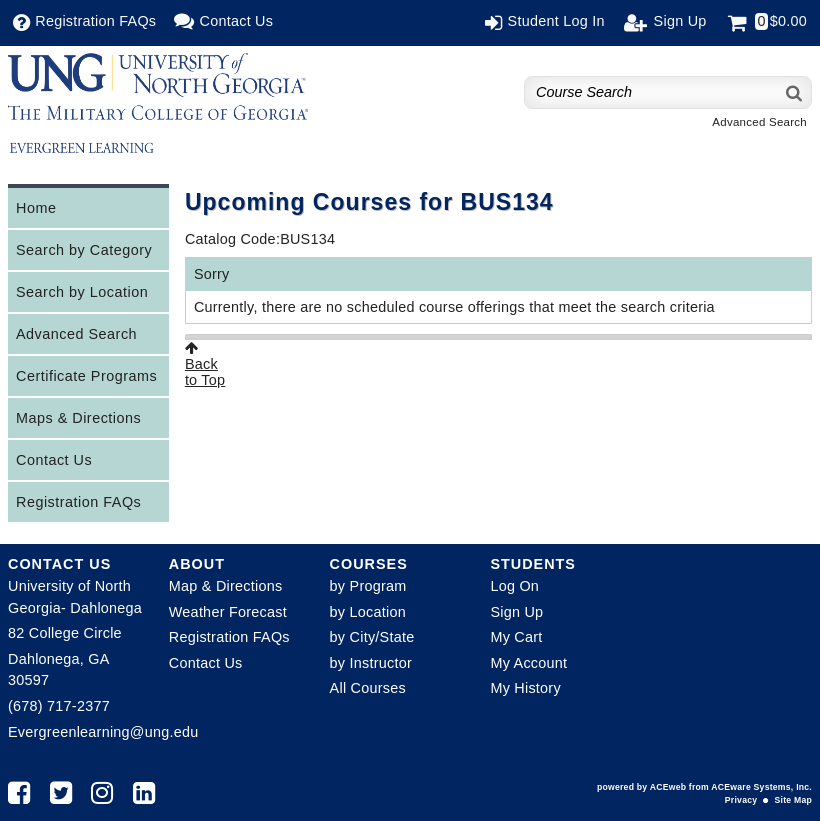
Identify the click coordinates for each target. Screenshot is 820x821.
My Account (528, 663)
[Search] (795, 92)
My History (525, 688)
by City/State (372, 637)
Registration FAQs (78, 502)
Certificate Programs (86, 376)
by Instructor (371, 663)
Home (36, 208)
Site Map (793, 800)
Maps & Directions (78, 418)
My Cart (516, 637)
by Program (368, 586)
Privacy (741, 800)
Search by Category (84, 250)
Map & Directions (226, 586)
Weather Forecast (228, 612)
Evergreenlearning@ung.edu (103, 732)
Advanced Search (759, 122)
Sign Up (516, 612)
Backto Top (205, 364)
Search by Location (82, 292)
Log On (514, 586)
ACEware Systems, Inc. (761, 787)
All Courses (368, 688)
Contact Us (54, 460)
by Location (368, 612)
